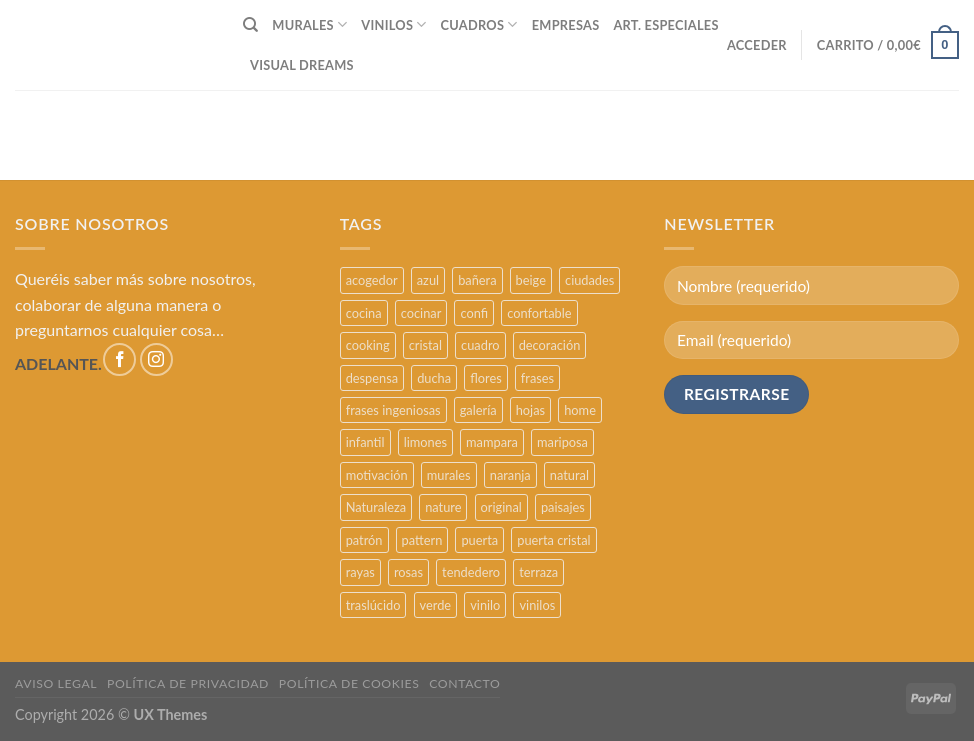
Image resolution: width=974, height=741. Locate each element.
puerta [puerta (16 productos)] (479, 540)
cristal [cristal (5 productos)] (425, 345)
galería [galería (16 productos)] (478, 410)
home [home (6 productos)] (580, 410)
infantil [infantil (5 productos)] (365, 442)
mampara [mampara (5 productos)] (492, 442)
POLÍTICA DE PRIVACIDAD (188, 683)
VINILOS (393, 24)
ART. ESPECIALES (665, 25)
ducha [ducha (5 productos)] (434, 378)
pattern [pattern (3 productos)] (422, 540)
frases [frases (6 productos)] (537, 378)
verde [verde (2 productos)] (436, 605)
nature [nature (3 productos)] (443, 507)
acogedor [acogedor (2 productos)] (372, 280)
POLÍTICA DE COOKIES (349, 683)
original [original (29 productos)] (501, 507)
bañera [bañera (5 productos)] (477, 280)
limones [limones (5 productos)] (425, 442)
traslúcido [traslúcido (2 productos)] (373, 605)
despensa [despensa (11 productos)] (372, 378)
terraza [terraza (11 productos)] (538, 572)
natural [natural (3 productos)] (569, 475)
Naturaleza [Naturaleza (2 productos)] (376, 507)
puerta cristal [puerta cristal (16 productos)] (553, 540)
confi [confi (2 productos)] (474, 313)
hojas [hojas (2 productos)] (530, 410)
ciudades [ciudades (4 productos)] (589, 280)
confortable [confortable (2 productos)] (539, 313)
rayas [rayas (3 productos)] (360, 572)
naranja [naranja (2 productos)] (510, 475)
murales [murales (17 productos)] (449, 475)
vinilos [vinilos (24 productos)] (537, 605)
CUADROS (479, 24)
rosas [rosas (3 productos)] (408, 572)
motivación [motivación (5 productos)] (377, 475)
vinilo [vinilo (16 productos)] (485, 605)
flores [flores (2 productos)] (486, 378)
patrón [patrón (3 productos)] (364, 540)
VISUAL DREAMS (302, 65)
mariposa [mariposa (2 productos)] (562, 442)
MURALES (309, 24)
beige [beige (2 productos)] (531, 280)
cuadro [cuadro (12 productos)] (480, 345)
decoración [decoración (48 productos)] (550, 345)
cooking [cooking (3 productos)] (368, 345)
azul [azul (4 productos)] (428, 280)
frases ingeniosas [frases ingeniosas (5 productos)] (393, 410)
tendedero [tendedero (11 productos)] (471, 572)
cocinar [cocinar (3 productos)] (421, 313)
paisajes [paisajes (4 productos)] (563, 507)
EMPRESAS (566, 25)
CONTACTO (464, 683)
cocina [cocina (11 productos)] (364, 313)
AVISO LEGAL (56, 683)
